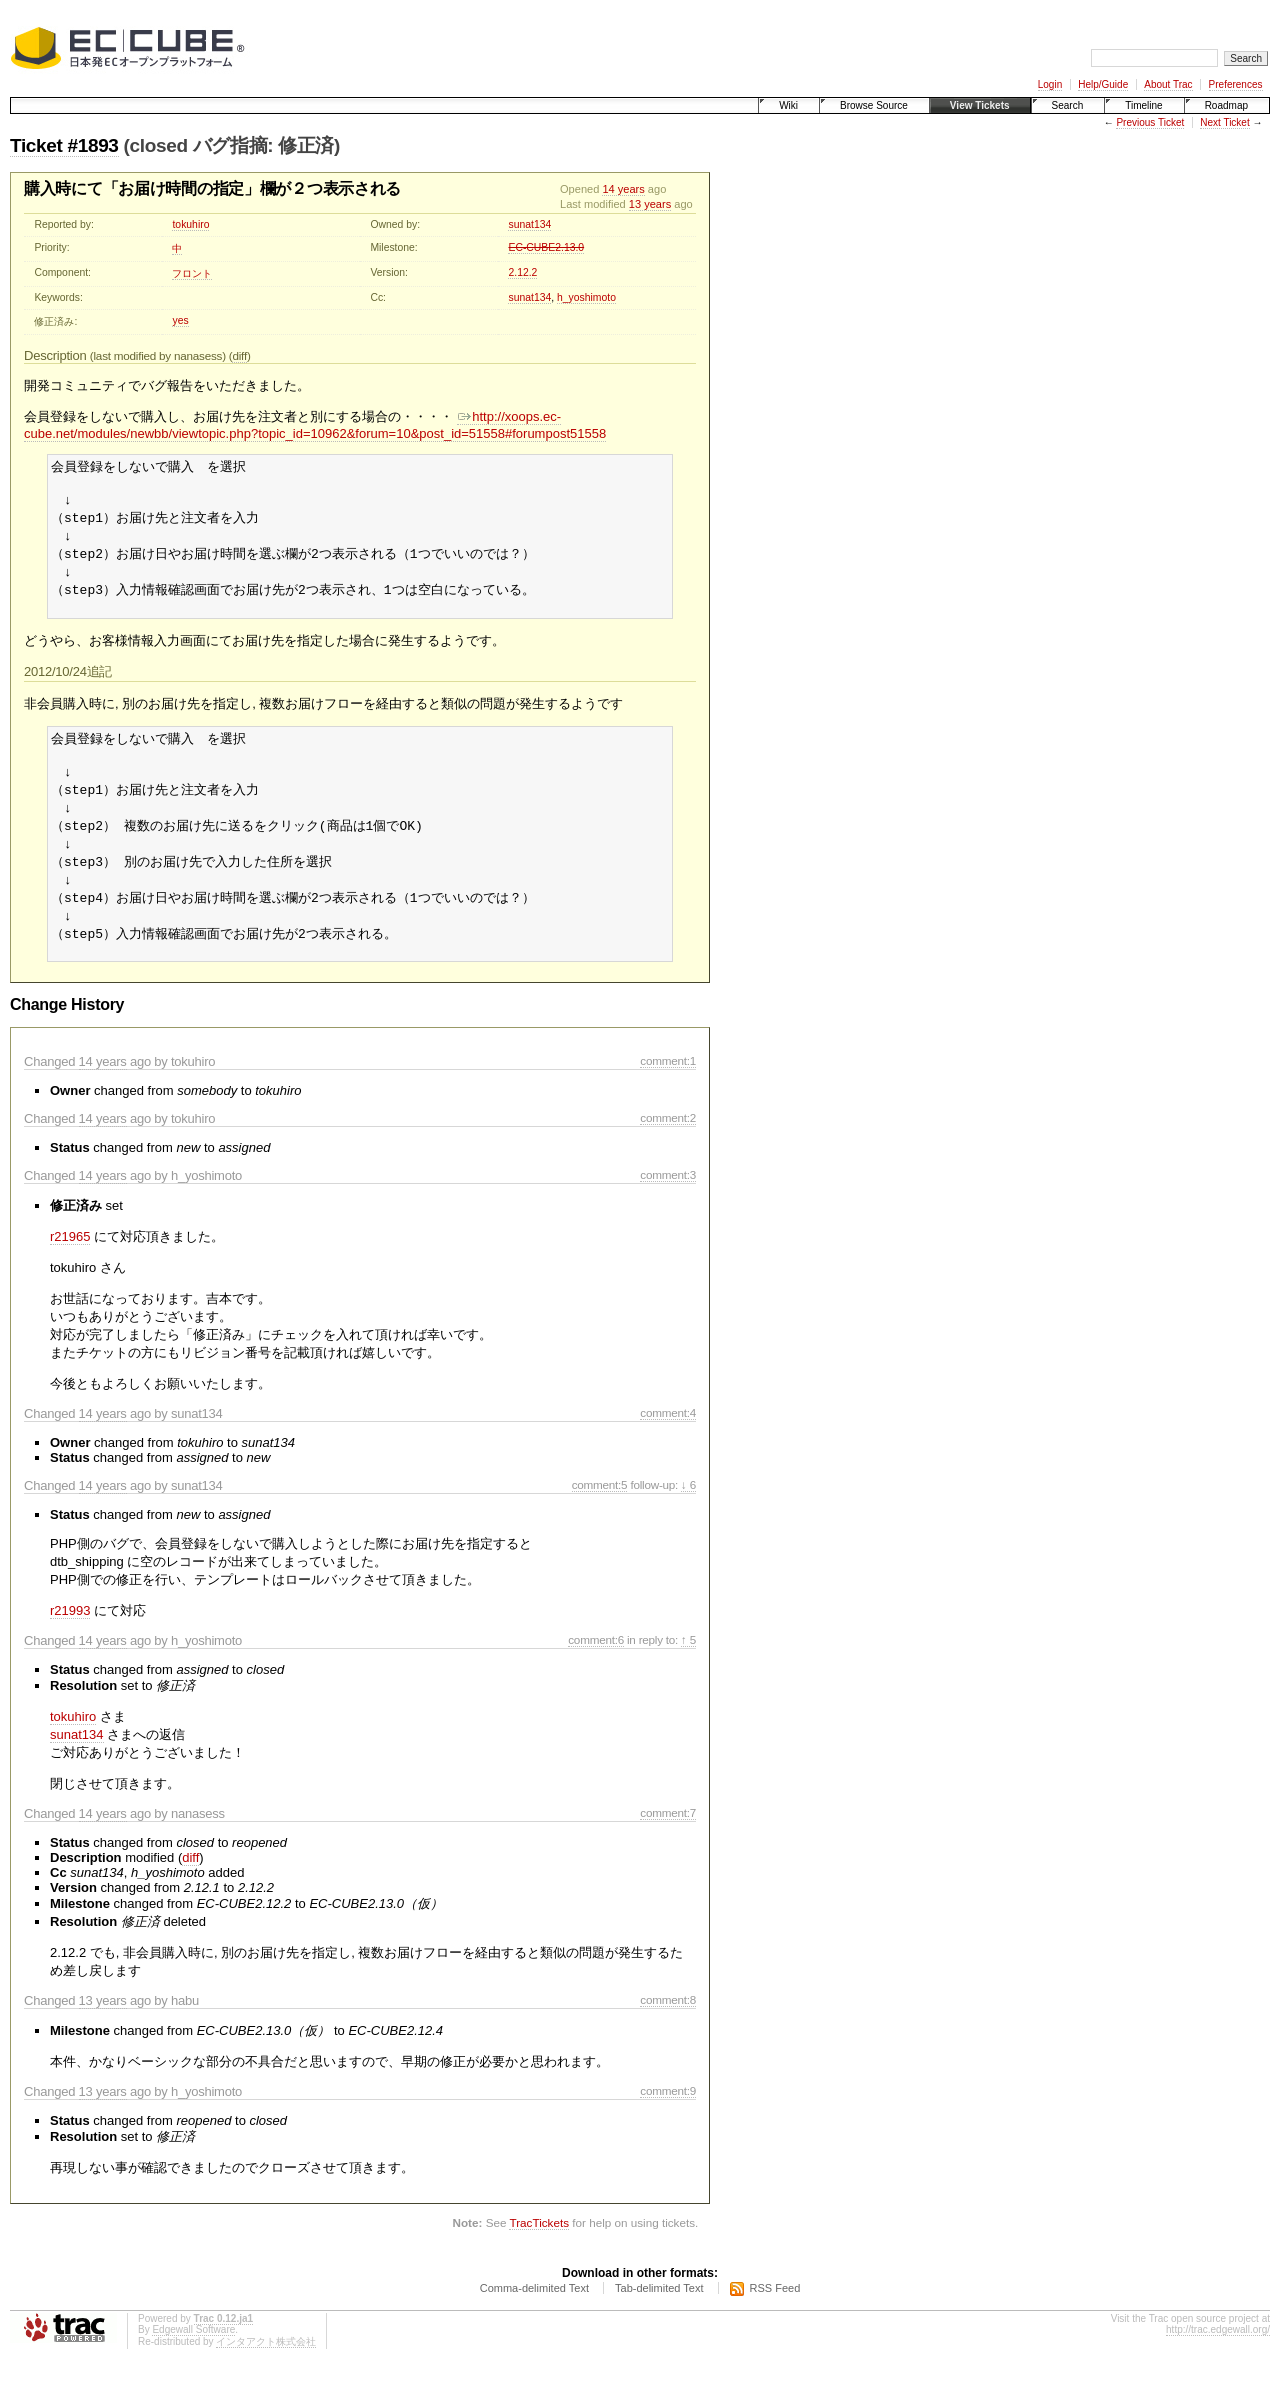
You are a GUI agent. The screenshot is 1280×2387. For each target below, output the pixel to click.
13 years (650, 204)
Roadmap (1226, 105)
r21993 (70, 1640)
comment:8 (668, 2029)
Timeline (1143, 105)
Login (1050, 84)
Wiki (788, 105)
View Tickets (980, 105)
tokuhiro (190, 224)
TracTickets (539, 2252)
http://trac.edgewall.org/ (1218, 2359)
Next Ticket (1224, 122)
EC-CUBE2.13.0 (546, 247)
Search (1068, 105)
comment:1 (668, 1090)
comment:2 (668, 1147)
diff (239, 355)
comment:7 (668, 1842)
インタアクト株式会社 (266, 2371)
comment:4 (668, 1442)
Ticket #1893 (64, 145)
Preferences (1236, 84)
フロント (192, 273)
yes (180, 320)
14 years (623, 189)
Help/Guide (1103, 84)
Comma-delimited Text (534, 2318)
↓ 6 (688, 1514)
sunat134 (529, 224)
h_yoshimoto (586, 297)
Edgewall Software (193, 2359)
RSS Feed (775, 2318)
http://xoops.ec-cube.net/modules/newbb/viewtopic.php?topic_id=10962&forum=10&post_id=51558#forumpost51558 (315, 425)
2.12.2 (522, 272)
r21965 (70, 1266)
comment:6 (596, 1669)
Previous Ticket (1150, 122)
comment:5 (600, 1514)
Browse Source (874, 105)
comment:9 (668, 2120)
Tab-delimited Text (659, 2318)
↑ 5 (688, 1669)
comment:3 (668, 1204)
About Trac (1168, 84)
